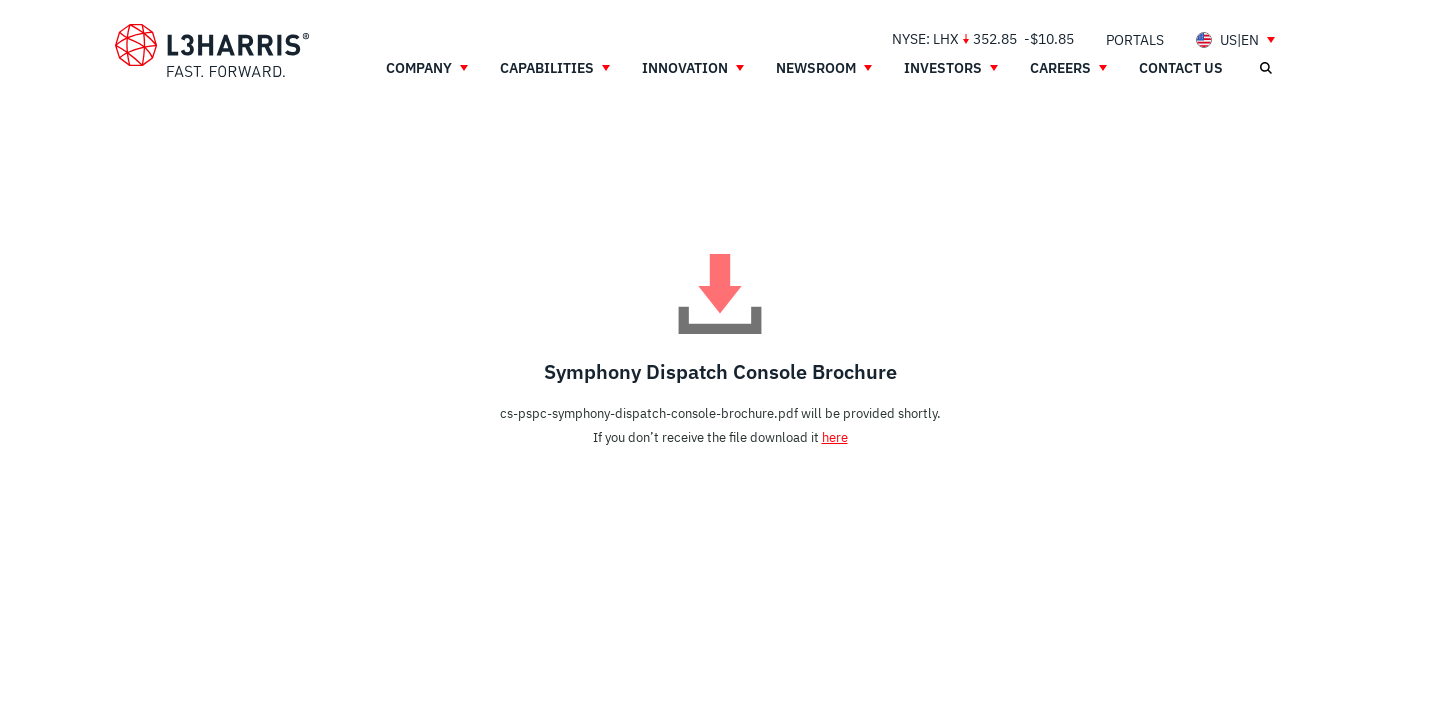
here (835, 437)
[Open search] (1265, 68)
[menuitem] (1135, 39)
